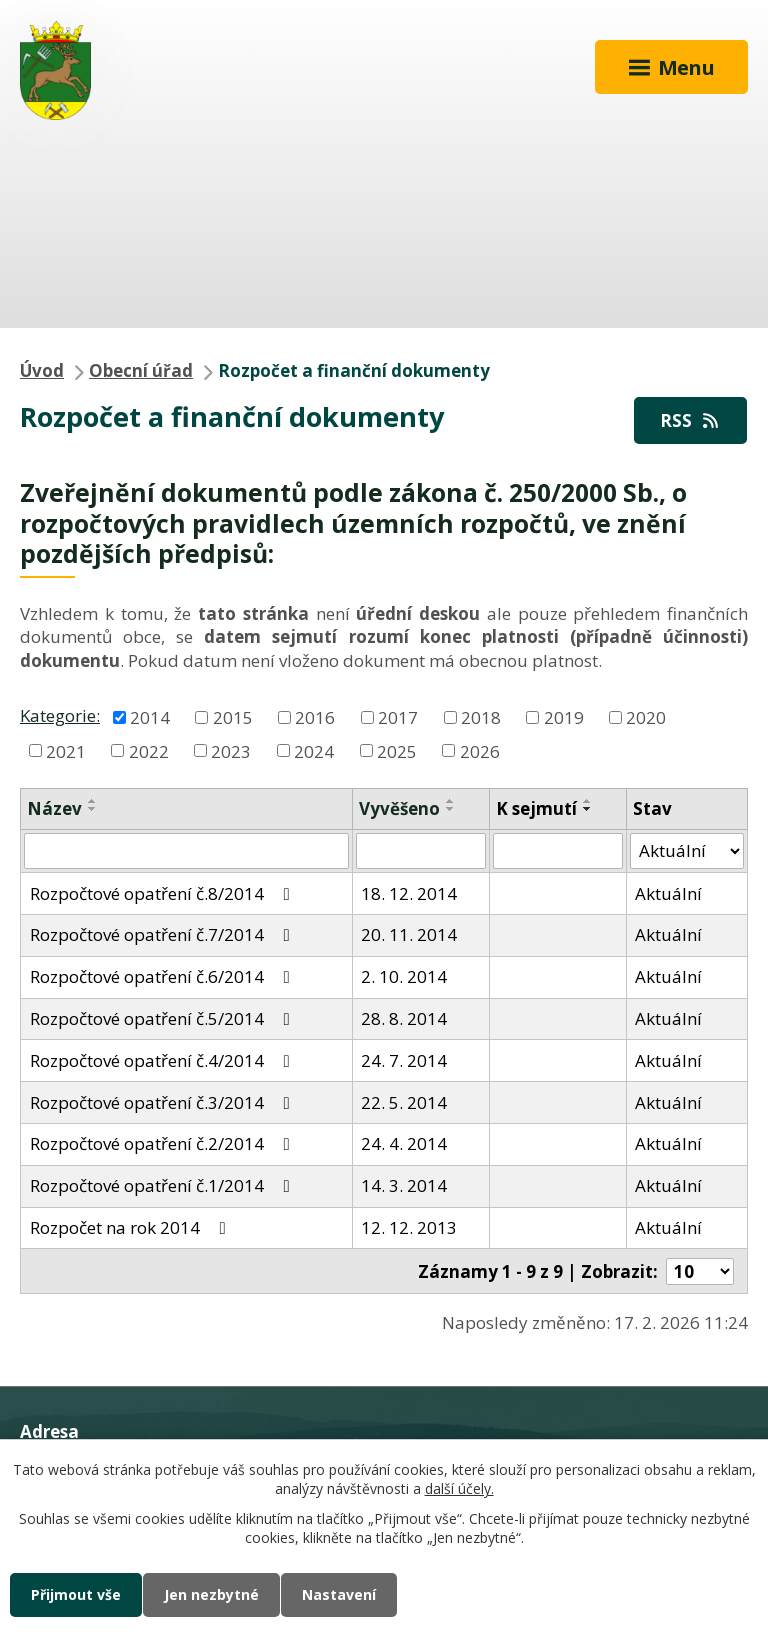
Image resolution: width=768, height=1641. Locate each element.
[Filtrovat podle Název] (186, 851)
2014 (150, 716)
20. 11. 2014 (409, 934)
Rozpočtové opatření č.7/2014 (164, 934)
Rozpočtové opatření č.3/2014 (164, 1102)
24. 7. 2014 (404, 1060)
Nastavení (339, 1594)
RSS (691, 420)
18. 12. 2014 (409, 893)
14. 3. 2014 (404, 1185)
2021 (66, 750)
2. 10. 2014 (404, 976)
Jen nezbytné (211, 1594)
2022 (149, 750)
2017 (398, 716)
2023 (231, 750)
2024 (314, 750)
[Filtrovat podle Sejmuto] (558, 851)
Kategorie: (60, 715)
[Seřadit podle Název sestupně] (93, 809)
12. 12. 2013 (409, 1227)
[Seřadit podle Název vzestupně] (93, 801)
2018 (481, 716)
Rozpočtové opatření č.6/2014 (164, 976)
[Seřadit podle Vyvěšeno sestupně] (451, 809)
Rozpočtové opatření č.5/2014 (164, 1018)
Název (54, 808)
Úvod (42, 370)
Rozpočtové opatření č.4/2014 (164, 1060)
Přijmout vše (76, 1594)
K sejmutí (536, 808)
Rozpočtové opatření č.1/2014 (164, 1185)
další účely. (459, 1489)
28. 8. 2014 (404, 1018)
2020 (646, 716)
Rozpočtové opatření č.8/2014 (164, 893)
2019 (564, 716)
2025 (397, 750)
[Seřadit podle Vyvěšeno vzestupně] (451, 801)
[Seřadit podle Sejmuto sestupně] (588, 809)
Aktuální (668, 893)
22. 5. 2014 (404, 1102)
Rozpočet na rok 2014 (132, 1227)
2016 (315, 716)
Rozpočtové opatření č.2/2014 (164, 1143)
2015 (233, 716)
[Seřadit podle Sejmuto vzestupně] (588, 801)
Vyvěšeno (399, 808)
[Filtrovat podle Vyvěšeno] (421, 851)
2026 (480, 750)
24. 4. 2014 (404, 1143)
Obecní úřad (141, 370)
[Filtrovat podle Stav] (687, 851)
